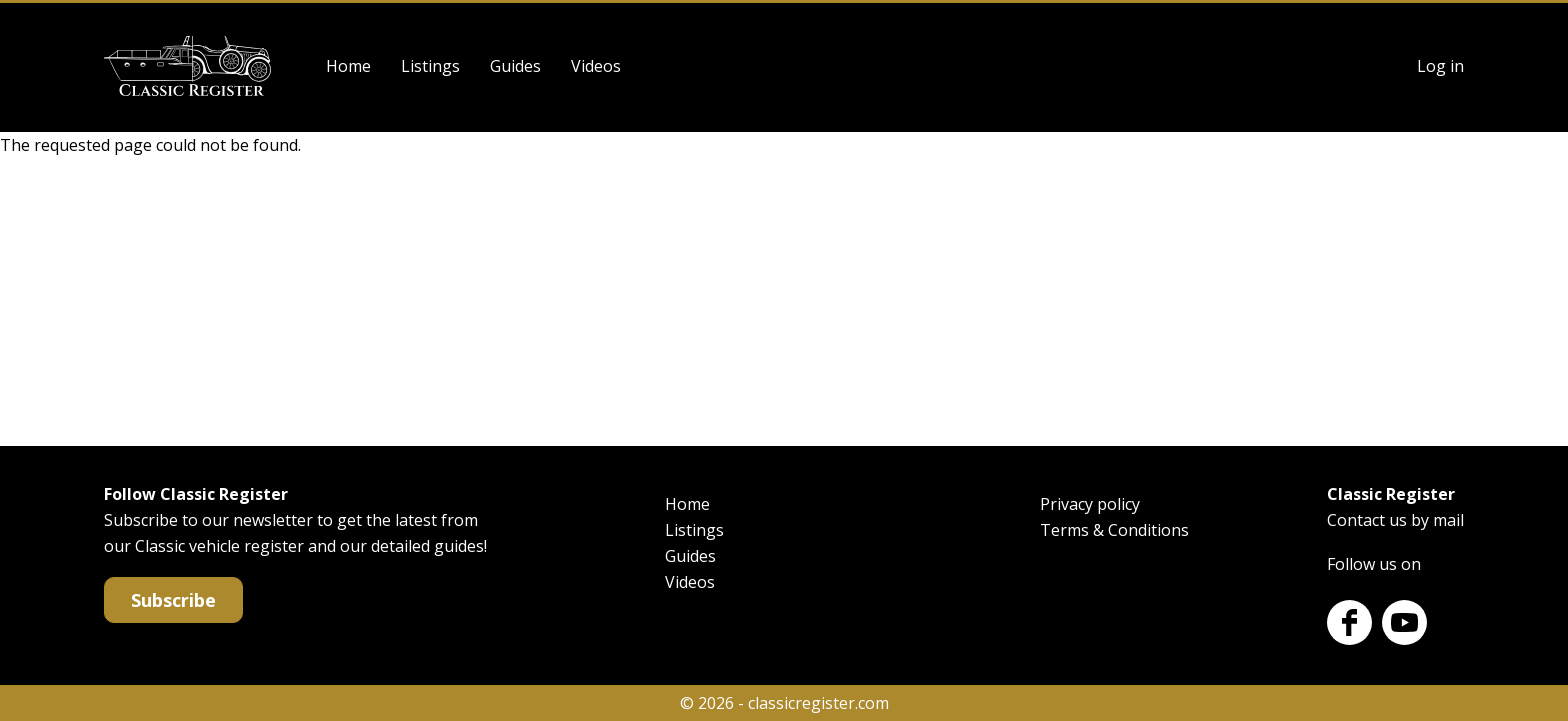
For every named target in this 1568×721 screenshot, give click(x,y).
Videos (596, 66)
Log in (1440, 66)
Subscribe (173, 600)
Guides (515, 66)
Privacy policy (1090, 504)
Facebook (1349, 622)
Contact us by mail (1395, 520)
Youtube (1404, 622)
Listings (430, 66)
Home (348, 66)
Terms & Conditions (1114, 530)
